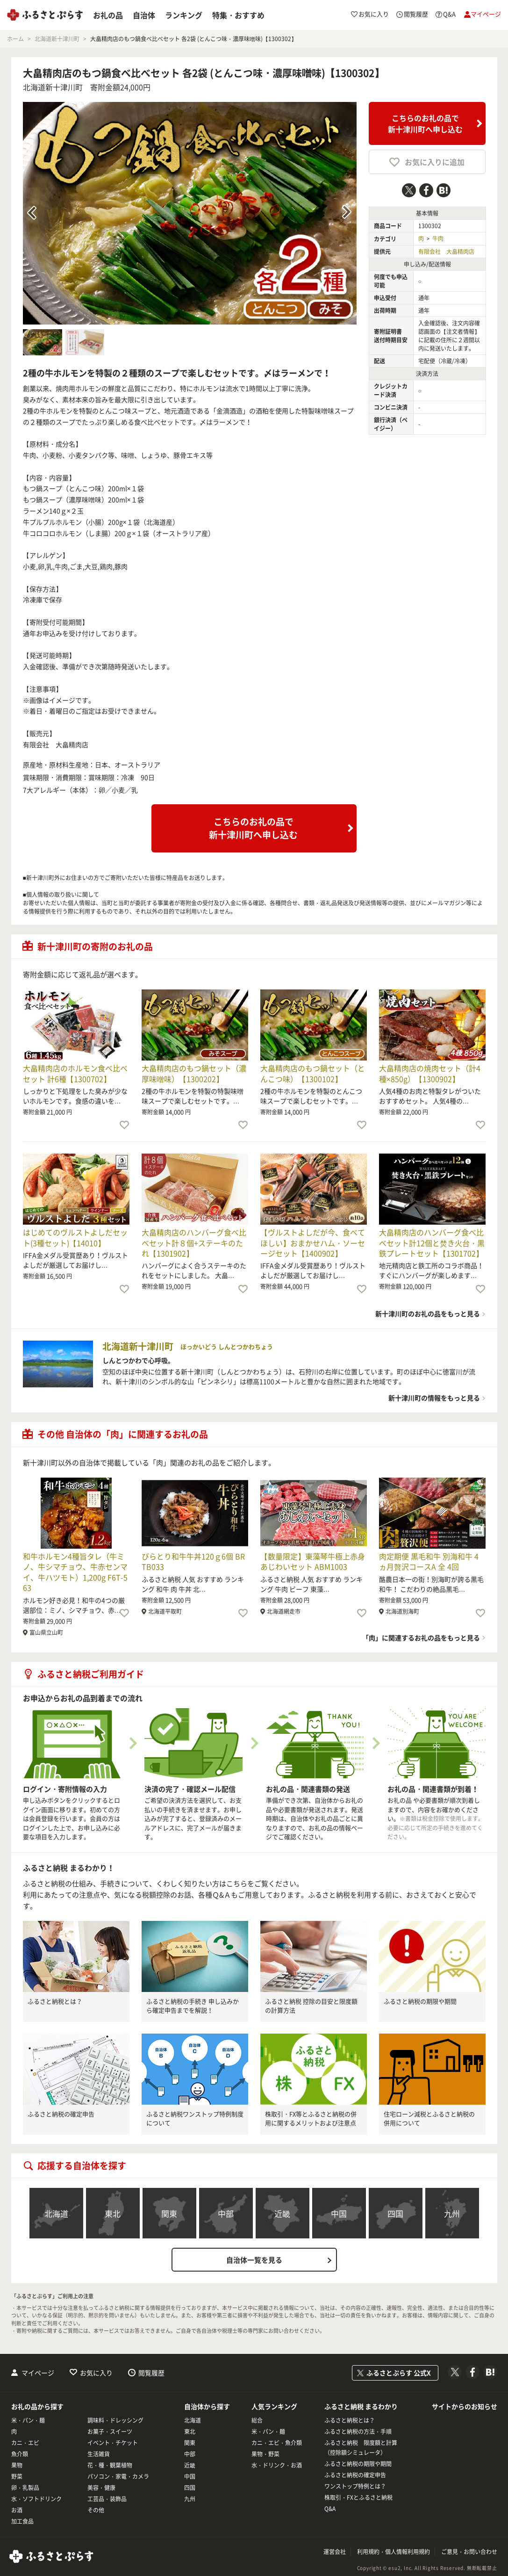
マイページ (37, 2372)
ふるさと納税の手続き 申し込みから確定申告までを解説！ (192, 2006)
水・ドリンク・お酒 (276, 2465)
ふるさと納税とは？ (55, 2001)
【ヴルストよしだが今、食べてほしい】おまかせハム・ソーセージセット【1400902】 (312, 1243)
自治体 (144, 15)
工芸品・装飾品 (107, 2499)
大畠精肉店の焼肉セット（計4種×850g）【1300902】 (429, 1073)
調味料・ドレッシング (115, 2420)
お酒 (16, 2510)
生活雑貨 (98, 2454)
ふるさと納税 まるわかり (361, 2406)
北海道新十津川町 (53, 87)
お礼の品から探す (37, 2406)
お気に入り (96, 2372)
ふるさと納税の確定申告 (61, 2113)
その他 (95, 2510)
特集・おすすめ (238, 15)
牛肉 (438, 238)
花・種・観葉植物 (109, 2465)
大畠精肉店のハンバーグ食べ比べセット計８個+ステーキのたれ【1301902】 (194, 1243)
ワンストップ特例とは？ (355, 2486)
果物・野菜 (265, 2454)
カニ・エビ (25, 2443)
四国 (395, 2213)
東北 (113, 2213)
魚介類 (19, 2454)
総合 (257, 2420)
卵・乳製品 (25, 2487)
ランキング (183, 15)
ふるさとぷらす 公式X (398, 2372)
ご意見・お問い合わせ (469, 2551)
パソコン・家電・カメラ (118, 2476)
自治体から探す (207, 2406)
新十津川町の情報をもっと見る (434, 1397)
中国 (339, 2213)
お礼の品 (108, 15)
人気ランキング (274, 2406)
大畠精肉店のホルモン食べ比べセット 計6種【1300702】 (75, 1073)
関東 (169, 2213)
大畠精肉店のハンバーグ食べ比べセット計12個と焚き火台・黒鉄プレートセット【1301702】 (432, 1243)
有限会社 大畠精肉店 (446, 251)
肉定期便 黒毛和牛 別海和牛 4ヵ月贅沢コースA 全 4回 (429, 1561)
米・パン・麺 (28, 2420)
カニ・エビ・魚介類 (276, 2443)
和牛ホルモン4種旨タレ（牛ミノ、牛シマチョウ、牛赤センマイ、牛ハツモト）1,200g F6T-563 (75, 1572)
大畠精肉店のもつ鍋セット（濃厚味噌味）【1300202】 (194, 1073)
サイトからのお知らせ (464, 2406)
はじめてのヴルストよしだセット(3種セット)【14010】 (75, 1237)
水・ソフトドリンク (36, 2499)
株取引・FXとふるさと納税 (358, 2497)
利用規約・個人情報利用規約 (393, 2551)
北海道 (56, 2213)
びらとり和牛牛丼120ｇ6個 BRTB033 (193, 1561)
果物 (16, 2465)
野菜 (16, 2476)
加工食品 (22, 2521)
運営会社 (334, 2551)
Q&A (330, 2508)
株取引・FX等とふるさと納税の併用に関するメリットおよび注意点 (311, 2118)
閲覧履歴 (151, 2372)
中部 (226, 2213)
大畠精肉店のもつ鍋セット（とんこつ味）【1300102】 (312, 1073)
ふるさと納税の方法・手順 (358, 2431)
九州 (452, 2213)
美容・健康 (101, 2487)
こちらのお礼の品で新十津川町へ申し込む (425, 123)
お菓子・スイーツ (109, 2431)
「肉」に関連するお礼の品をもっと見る (421, 1637)
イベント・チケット (112, 2443)
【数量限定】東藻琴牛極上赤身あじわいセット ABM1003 (312, 1561)
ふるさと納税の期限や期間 (420, 2001)
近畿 (282, 2213)
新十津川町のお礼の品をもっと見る (427, 1313)
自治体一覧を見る (254, 2260)
